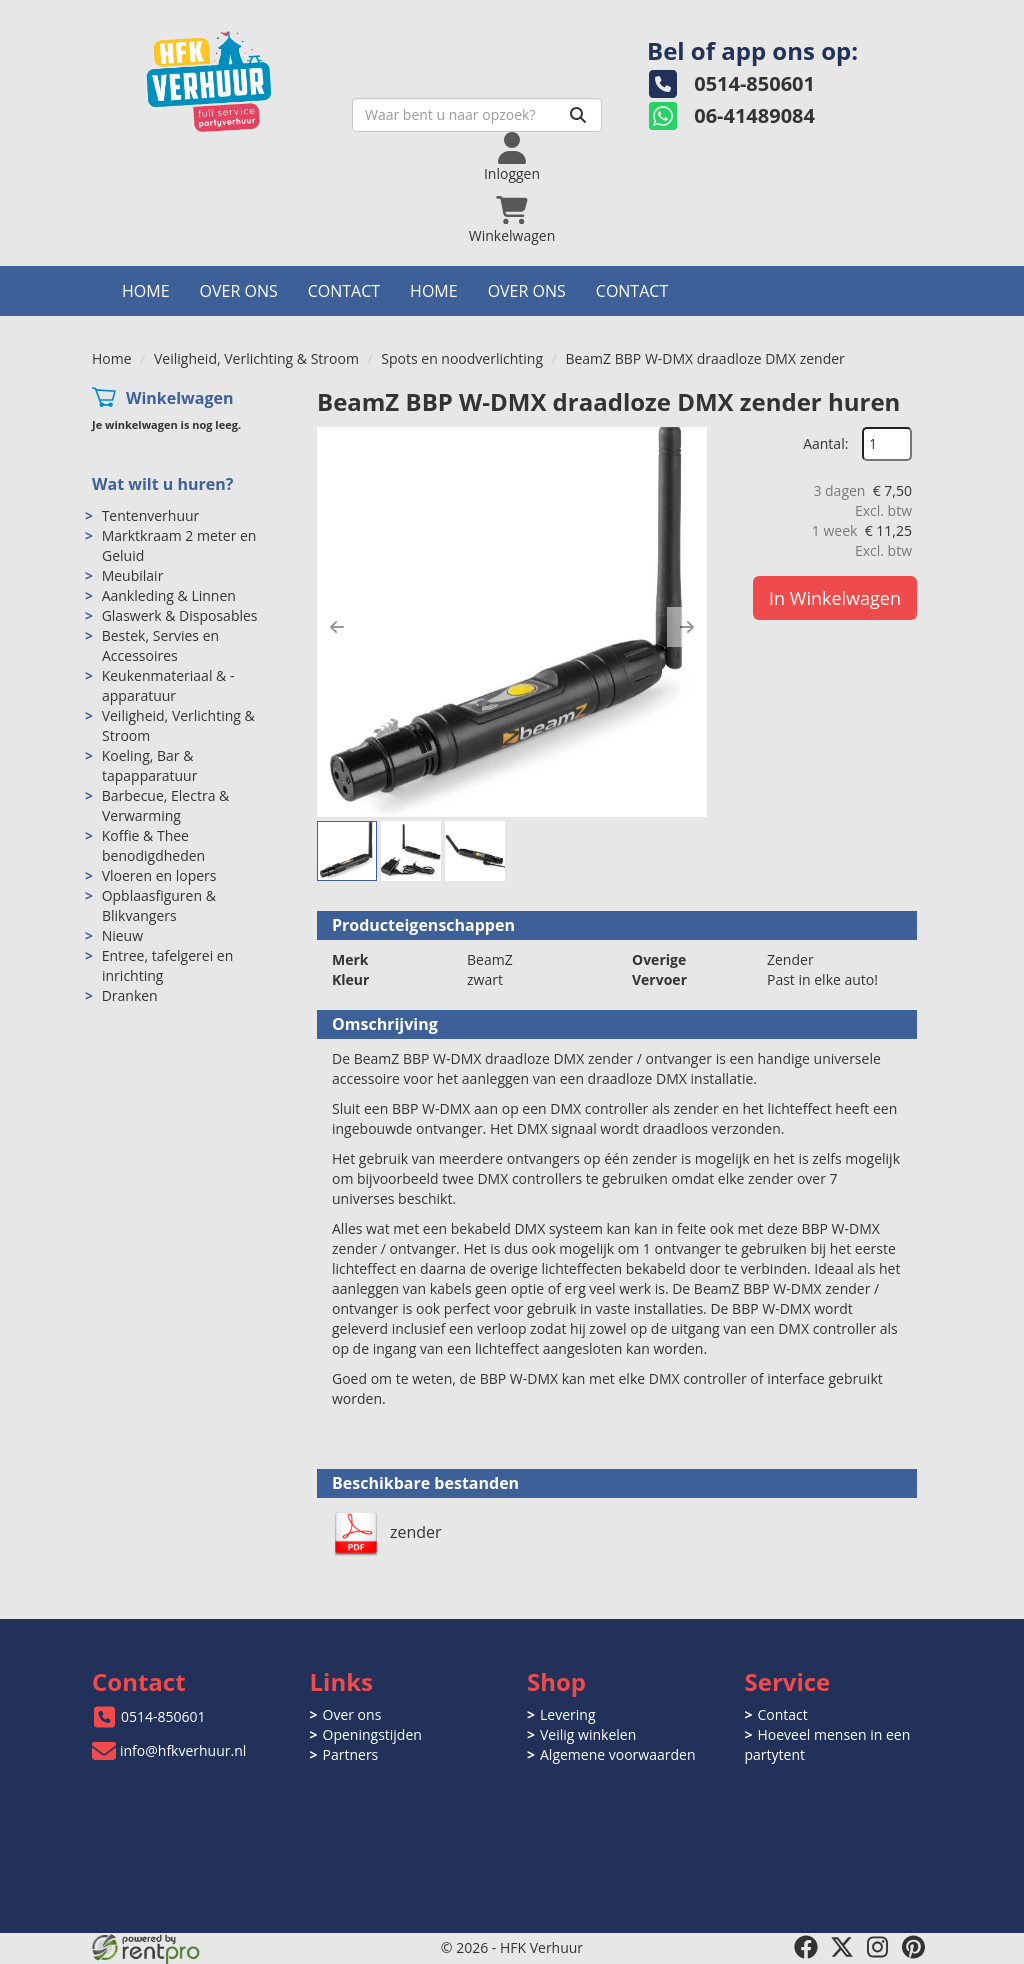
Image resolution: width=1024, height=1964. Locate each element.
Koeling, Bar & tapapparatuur (150, 765)
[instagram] (878, 1947)
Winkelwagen (180, 398)
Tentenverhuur (151, 515)
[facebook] (806, 1947)
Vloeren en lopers (159, 875)
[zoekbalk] (477, 115)
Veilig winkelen (588, 1734)
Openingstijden (372, 1734)
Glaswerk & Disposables (180, 615)
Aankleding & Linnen (169, 595)
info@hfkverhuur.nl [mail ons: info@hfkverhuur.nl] (183, 1750)
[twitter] (842, 1947)
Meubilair (133, 575)
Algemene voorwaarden (617, 1754)
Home (146, 291)
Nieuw (122, 935)
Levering (567, 1714)
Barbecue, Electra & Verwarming (166, 805)
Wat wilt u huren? (162, 484)
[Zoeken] (578, 115)
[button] (337, 627)
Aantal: (825, 443)
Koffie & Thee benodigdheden (154, 845)
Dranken (130, 995)
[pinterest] (914, 1947)
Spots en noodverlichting (462, 358)
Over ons (239, 291)
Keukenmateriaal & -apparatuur (168, 685)
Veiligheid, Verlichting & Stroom (256, 358)
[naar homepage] (232, 76)
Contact (344, 291)
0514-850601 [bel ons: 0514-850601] (163, 1716)
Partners (351, 1754)
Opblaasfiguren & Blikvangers (159, 905)
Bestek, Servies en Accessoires (160, 645)
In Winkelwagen (835, 598)
